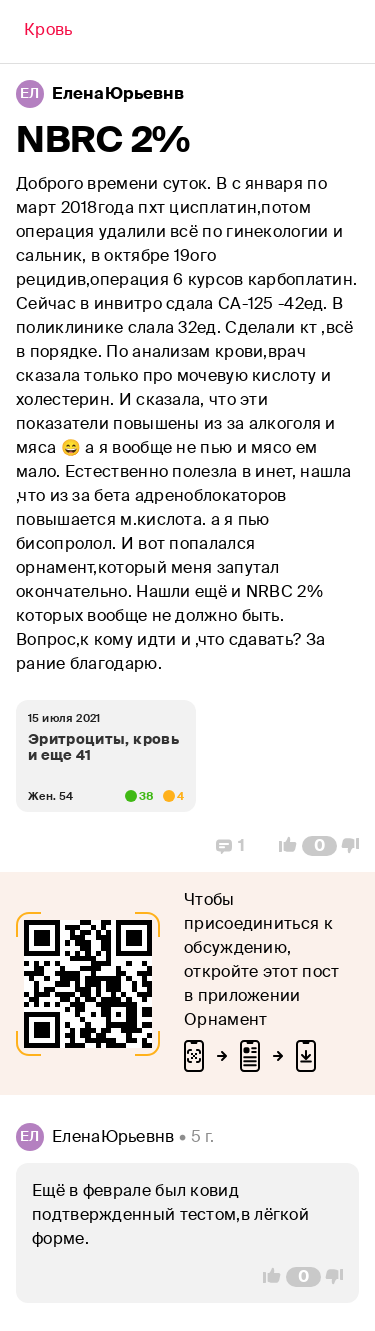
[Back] (48, 32)
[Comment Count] (319, 846)
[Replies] (230, 846)
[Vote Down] (356, 846)
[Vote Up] (282, 846)
